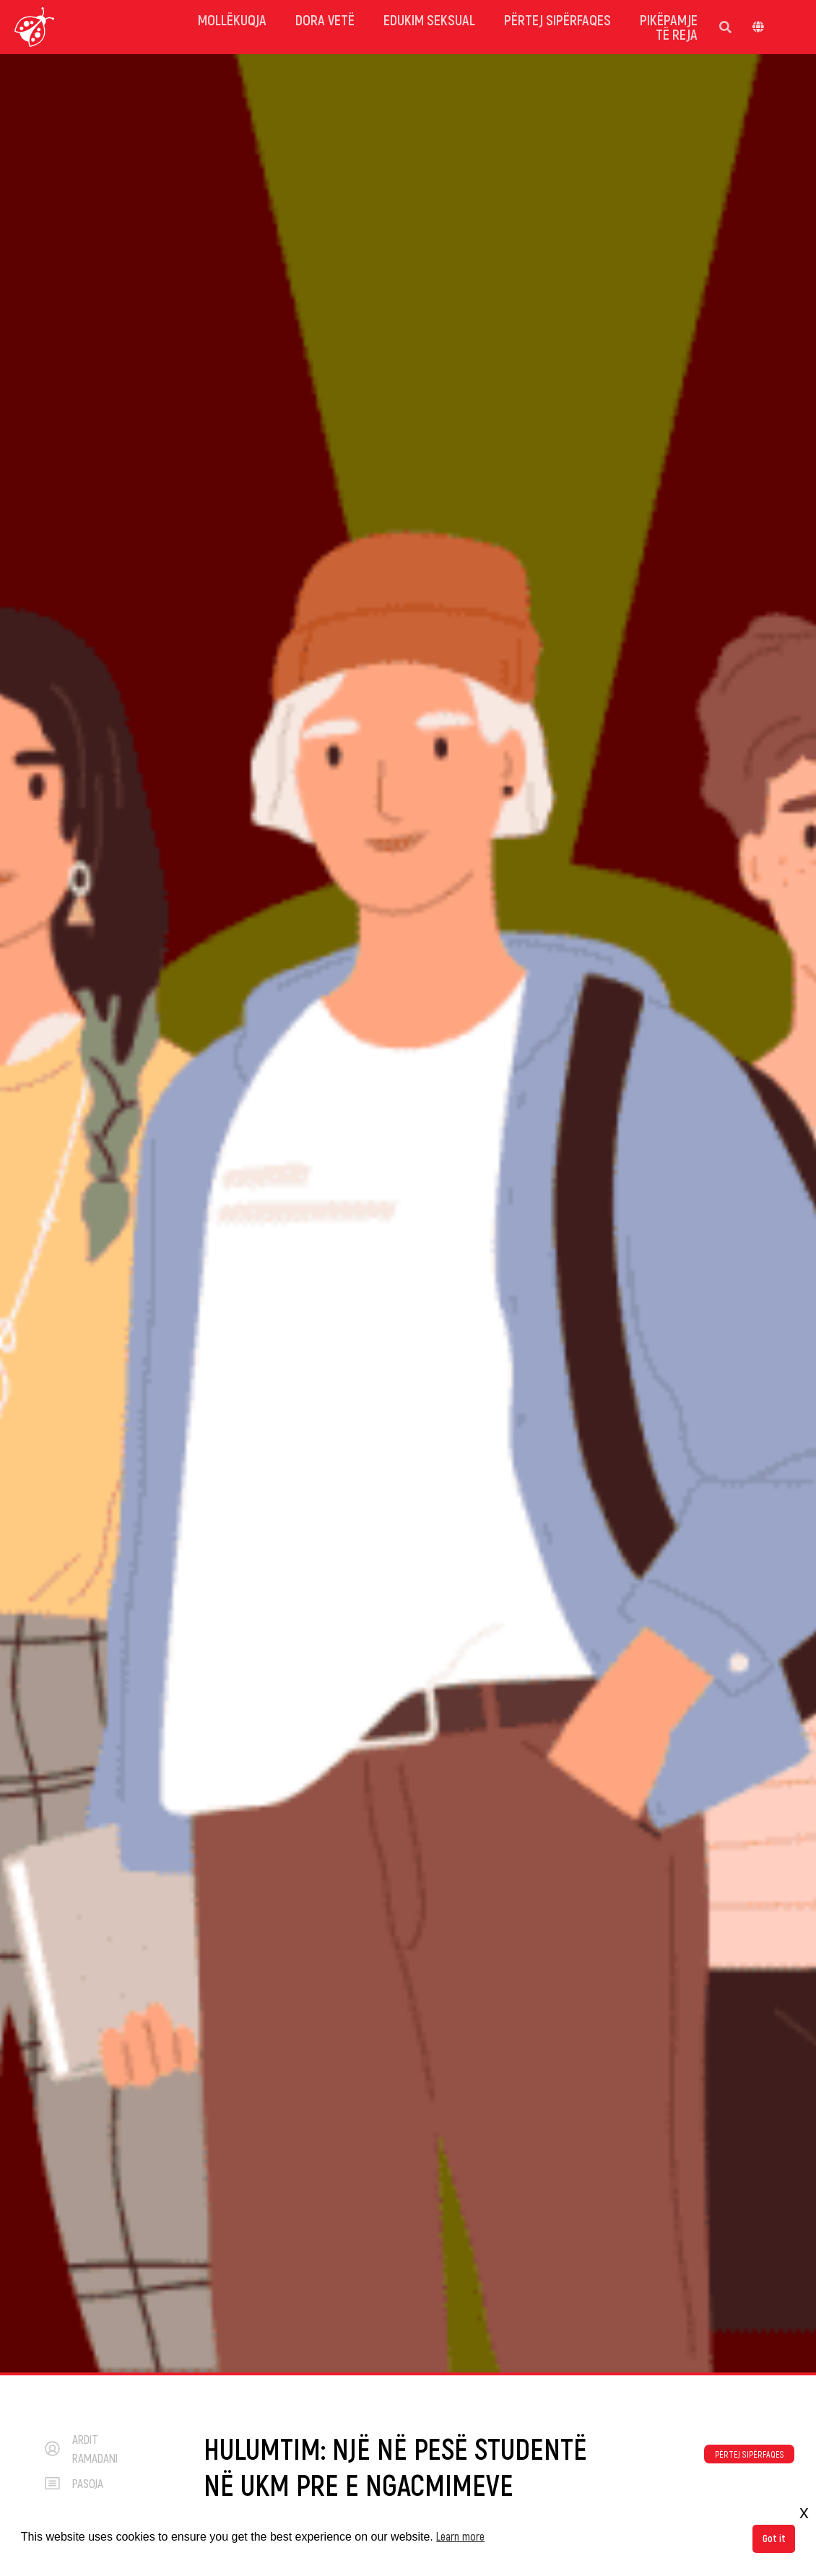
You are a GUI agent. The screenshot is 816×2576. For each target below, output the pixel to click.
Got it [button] (774, 2538)
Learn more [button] (460, 2536)
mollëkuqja (232, 19)
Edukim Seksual (429, 19)
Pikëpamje (669, 19)
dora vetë (325, 19)
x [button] (804, 2512)
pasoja (87, 2483)
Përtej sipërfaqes (557, 19)
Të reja (677, 34)
